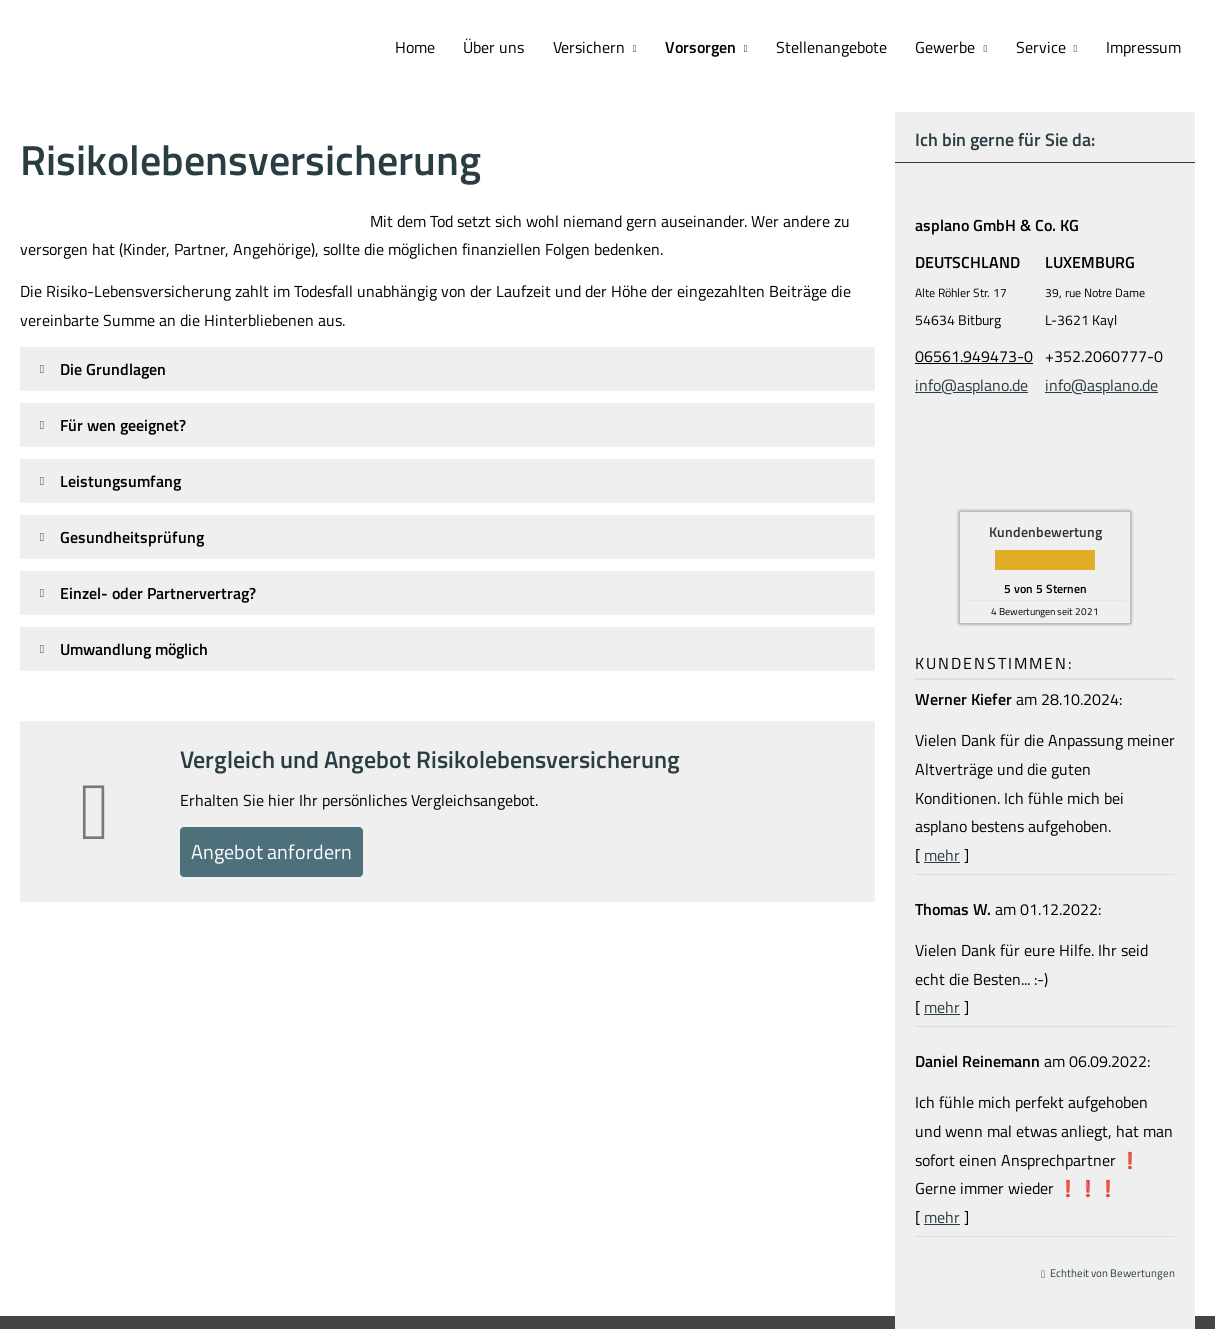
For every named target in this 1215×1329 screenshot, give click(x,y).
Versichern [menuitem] (613, 46)
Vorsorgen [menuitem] (720, 46)
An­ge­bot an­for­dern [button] (287, 853)
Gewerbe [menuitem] (957, 46)
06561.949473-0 (974, 354)
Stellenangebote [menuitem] (847, 46)
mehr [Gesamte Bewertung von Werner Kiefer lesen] (942, 853)
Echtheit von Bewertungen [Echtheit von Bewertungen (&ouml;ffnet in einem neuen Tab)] (1112, 1271)
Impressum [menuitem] (1145, 46)
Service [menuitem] (1047, 46)
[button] (113, 367)
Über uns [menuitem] (522, 46)
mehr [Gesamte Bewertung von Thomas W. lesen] (942, 1005)
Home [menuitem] (448, 46)
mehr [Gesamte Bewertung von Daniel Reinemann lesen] (942, 1215)
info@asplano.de (971, 383)
